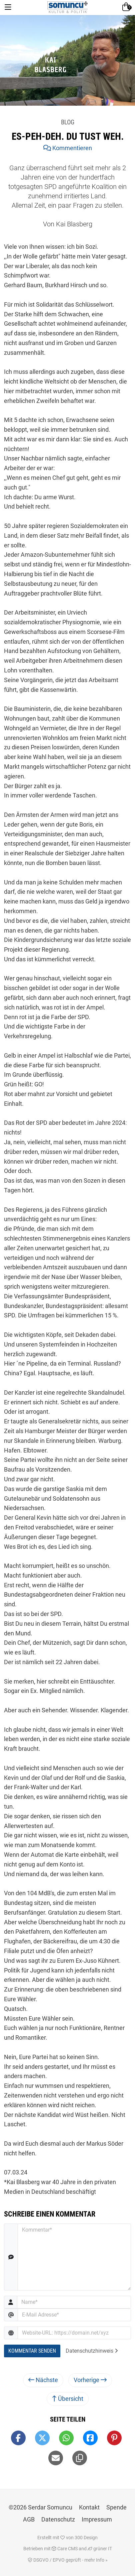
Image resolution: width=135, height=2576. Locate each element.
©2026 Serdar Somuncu (40, 2507)
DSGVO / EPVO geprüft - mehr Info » (68, 2560)
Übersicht (67, 2398)
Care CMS (65, 2548)
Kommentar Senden (32, 2351)
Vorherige (90, 2379)
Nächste (43, 2379)
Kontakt (89, 2507)
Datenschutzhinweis (92, 2351)
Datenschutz (58, 2519)
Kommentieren (67, 147)
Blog (67, 122)
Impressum (97, 2519)
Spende (116, 2507)
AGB (29, 2519)
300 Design (86, 2537)
